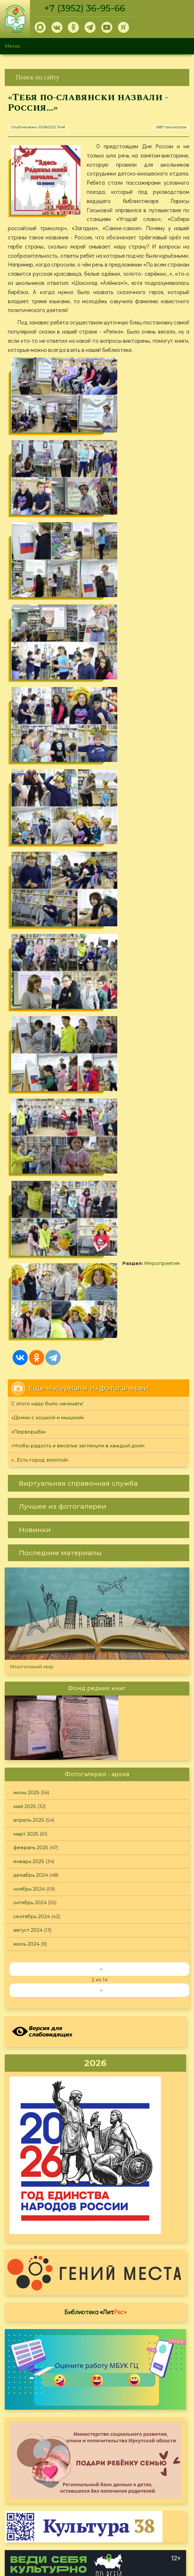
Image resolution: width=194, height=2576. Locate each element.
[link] (97, 77)
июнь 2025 (26, 1188)
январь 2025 (28, 1256)
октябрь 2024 (30, 1298)
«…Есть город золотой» (39, 855)
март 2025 (25, 1229)
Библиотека (95, 1706)
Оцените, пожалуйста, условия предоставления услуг (95, 2311)
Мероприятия (47, 733)
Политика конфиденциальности (137, 2507)
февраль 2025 (30, 1243)
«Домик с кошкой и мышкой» (47, 813)
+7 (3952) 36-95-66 (85, 8)
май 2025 (24, 1201)
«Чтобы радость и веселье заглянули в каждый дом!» (78, 841)
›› (101, 1385)
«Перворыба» (28, 827)
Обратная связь (117, 2517)
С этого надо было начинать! (47, 798)
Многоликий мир (32, 1061)
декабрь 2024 (30, 1270)
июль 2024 (26, 1339)
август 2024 (28, 1325)
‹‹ (101, 1364)
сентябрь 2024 (31, 1311)
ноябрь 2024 (29, 1284)
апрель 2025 (28, 1215)
